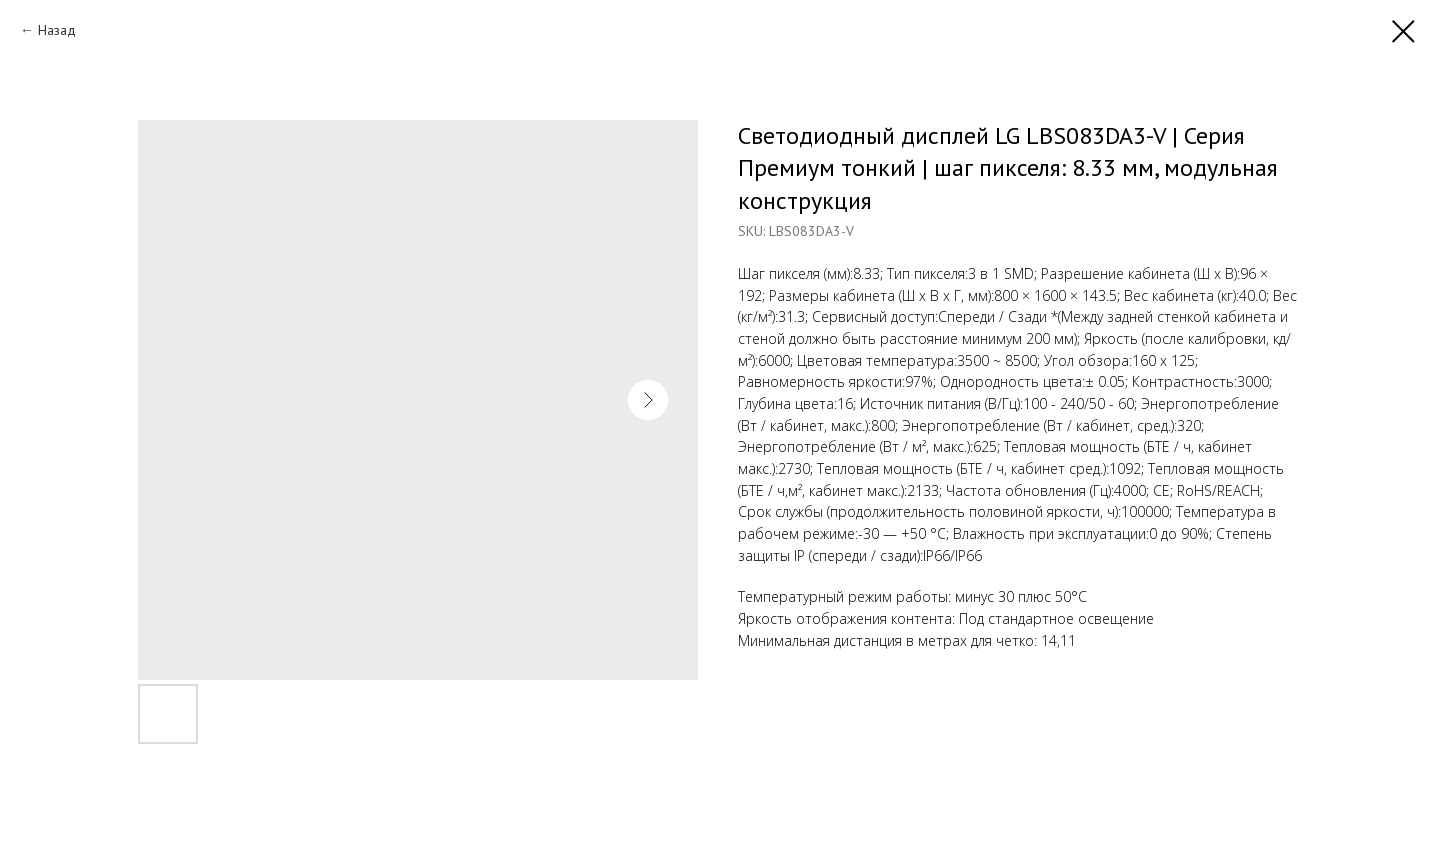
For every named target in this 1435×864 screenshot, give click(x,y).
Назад (57, 30)
